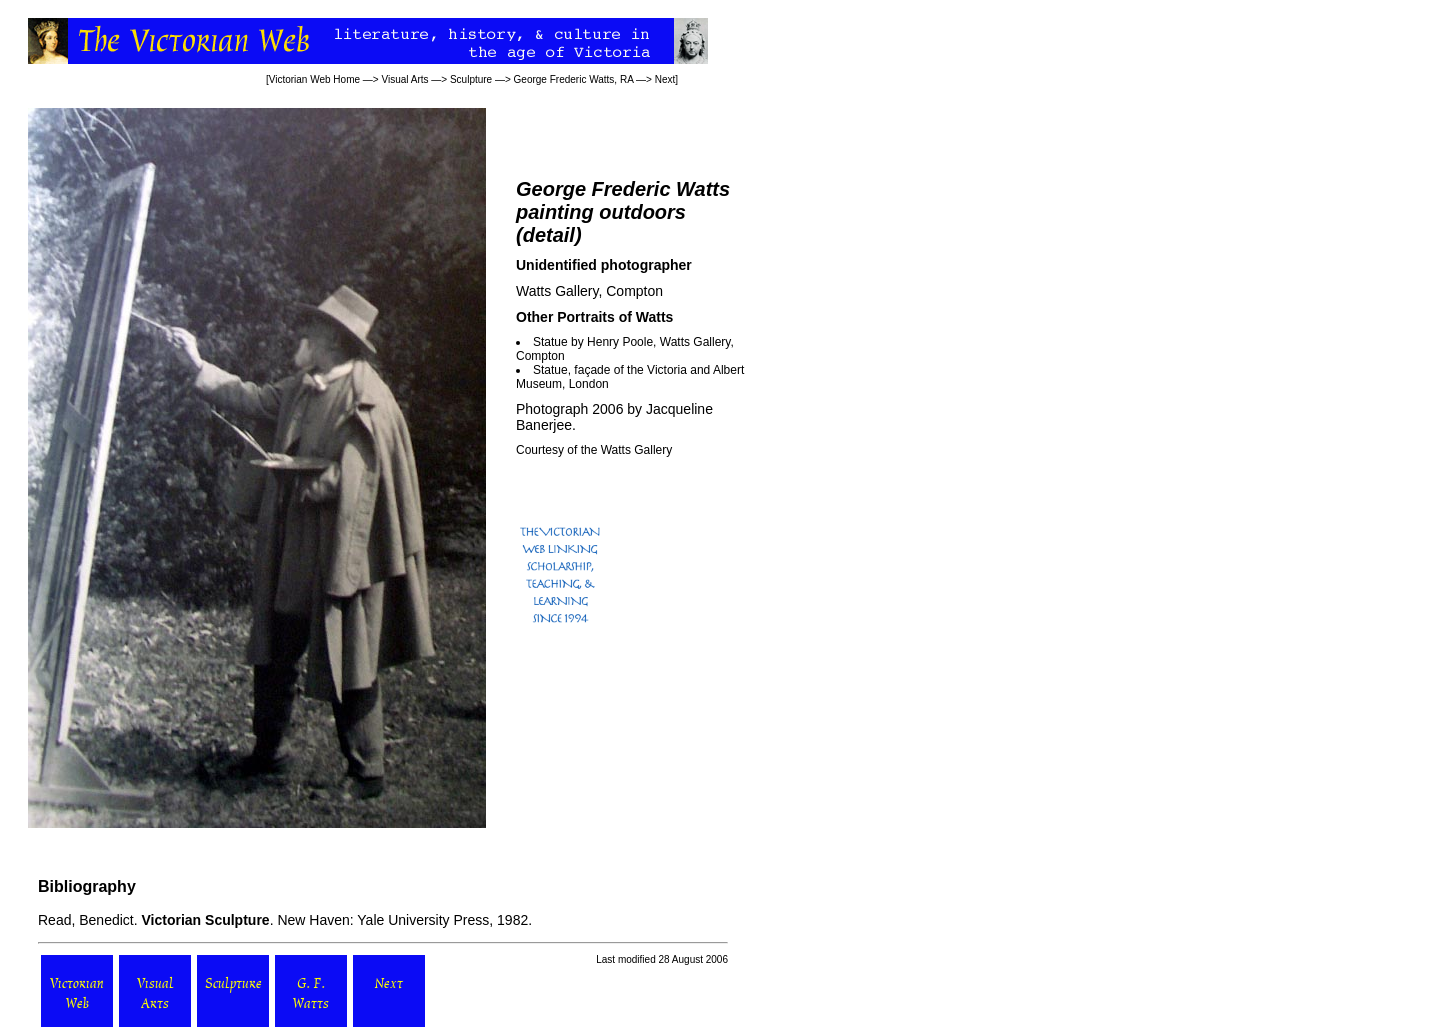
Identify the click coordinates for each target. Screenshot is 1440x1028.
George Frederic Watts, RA (574, 79)
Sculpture (471, 79)
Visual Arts (404, 79)
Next (665, 79)
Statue (550, 370)
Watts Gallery (637, 450)
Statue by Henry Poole (593, 342)
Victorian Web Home (314, 79)
